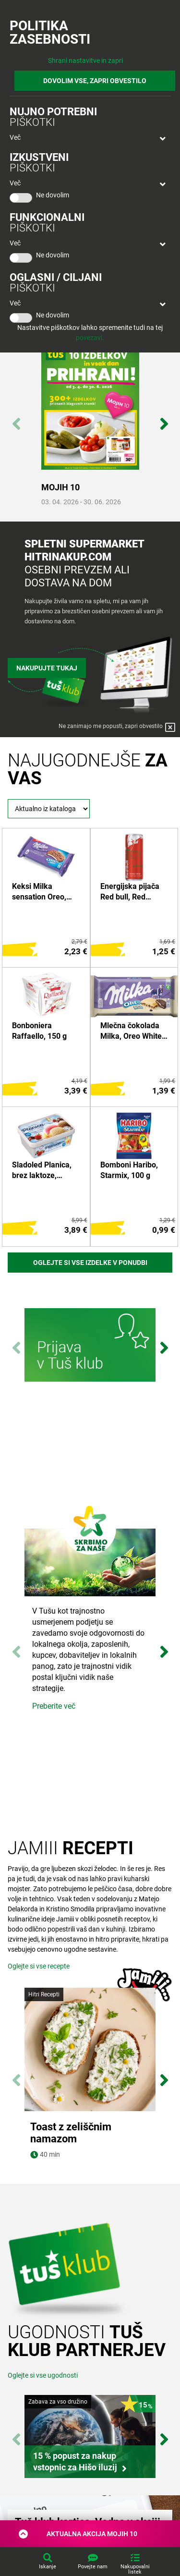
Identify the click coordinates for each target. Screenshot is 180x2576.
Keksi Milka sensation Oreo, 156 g (39, 892)
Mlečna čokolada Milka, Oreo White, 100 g (132, 1031)
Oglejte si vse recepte (39, 1966)
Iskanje (47, 2567)
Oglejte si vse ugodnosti (43, 2375)
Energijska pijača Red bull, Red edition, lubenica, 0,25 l (129, 892)
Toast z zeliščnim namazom (70, 2133)
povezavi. (90, 337)
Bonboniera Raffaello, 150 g (39, 1031)
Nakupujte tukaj (46, 668)
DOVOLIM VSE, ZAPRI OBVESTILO (94, 81)
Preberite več (53, 1706)
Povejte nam (93, 2567)
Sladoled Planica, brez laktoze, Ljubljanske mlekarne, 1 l (42, 1170)
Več (15, 137)
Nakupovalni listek (135, 2569)
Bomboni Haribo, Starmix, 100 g (129, 1170)
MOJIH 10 (60, 487)
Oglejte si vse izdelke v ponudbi (90, 1262)
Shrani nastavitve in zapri (85, 60)
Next (164, 418)
